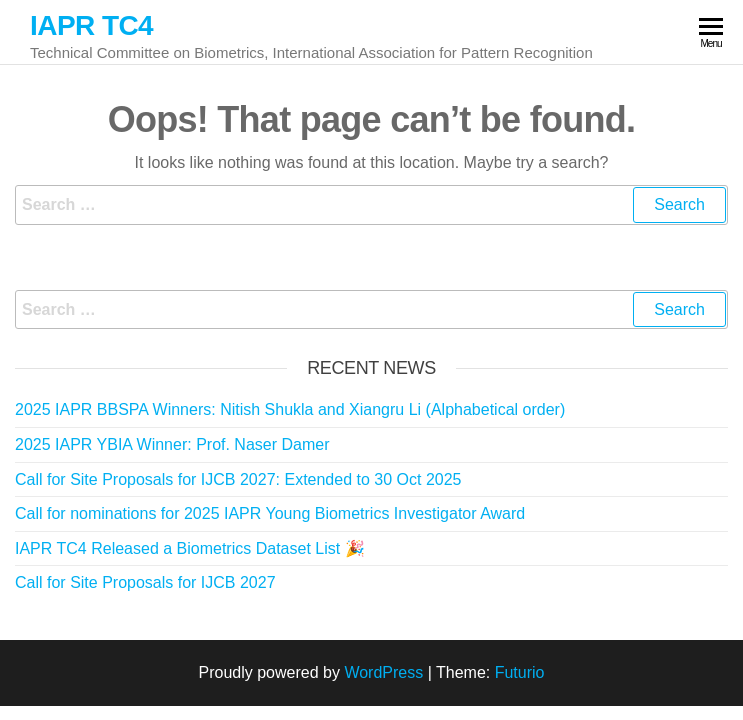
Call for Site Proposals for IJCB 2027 (145, 582)
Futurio (520, 672)
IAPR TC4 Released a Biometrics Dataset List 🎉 (190, 548)
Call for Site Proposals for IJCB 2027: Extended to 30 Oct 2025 (238, 479)
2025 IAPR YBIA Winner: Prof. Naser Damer (172, 444)
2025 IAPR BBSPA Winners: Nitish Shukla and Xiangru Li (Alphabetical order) (290, 409)
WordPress (383, 672)
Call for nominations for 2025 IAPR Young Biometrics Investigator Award (270, 513)
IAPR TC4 (91, 25)
